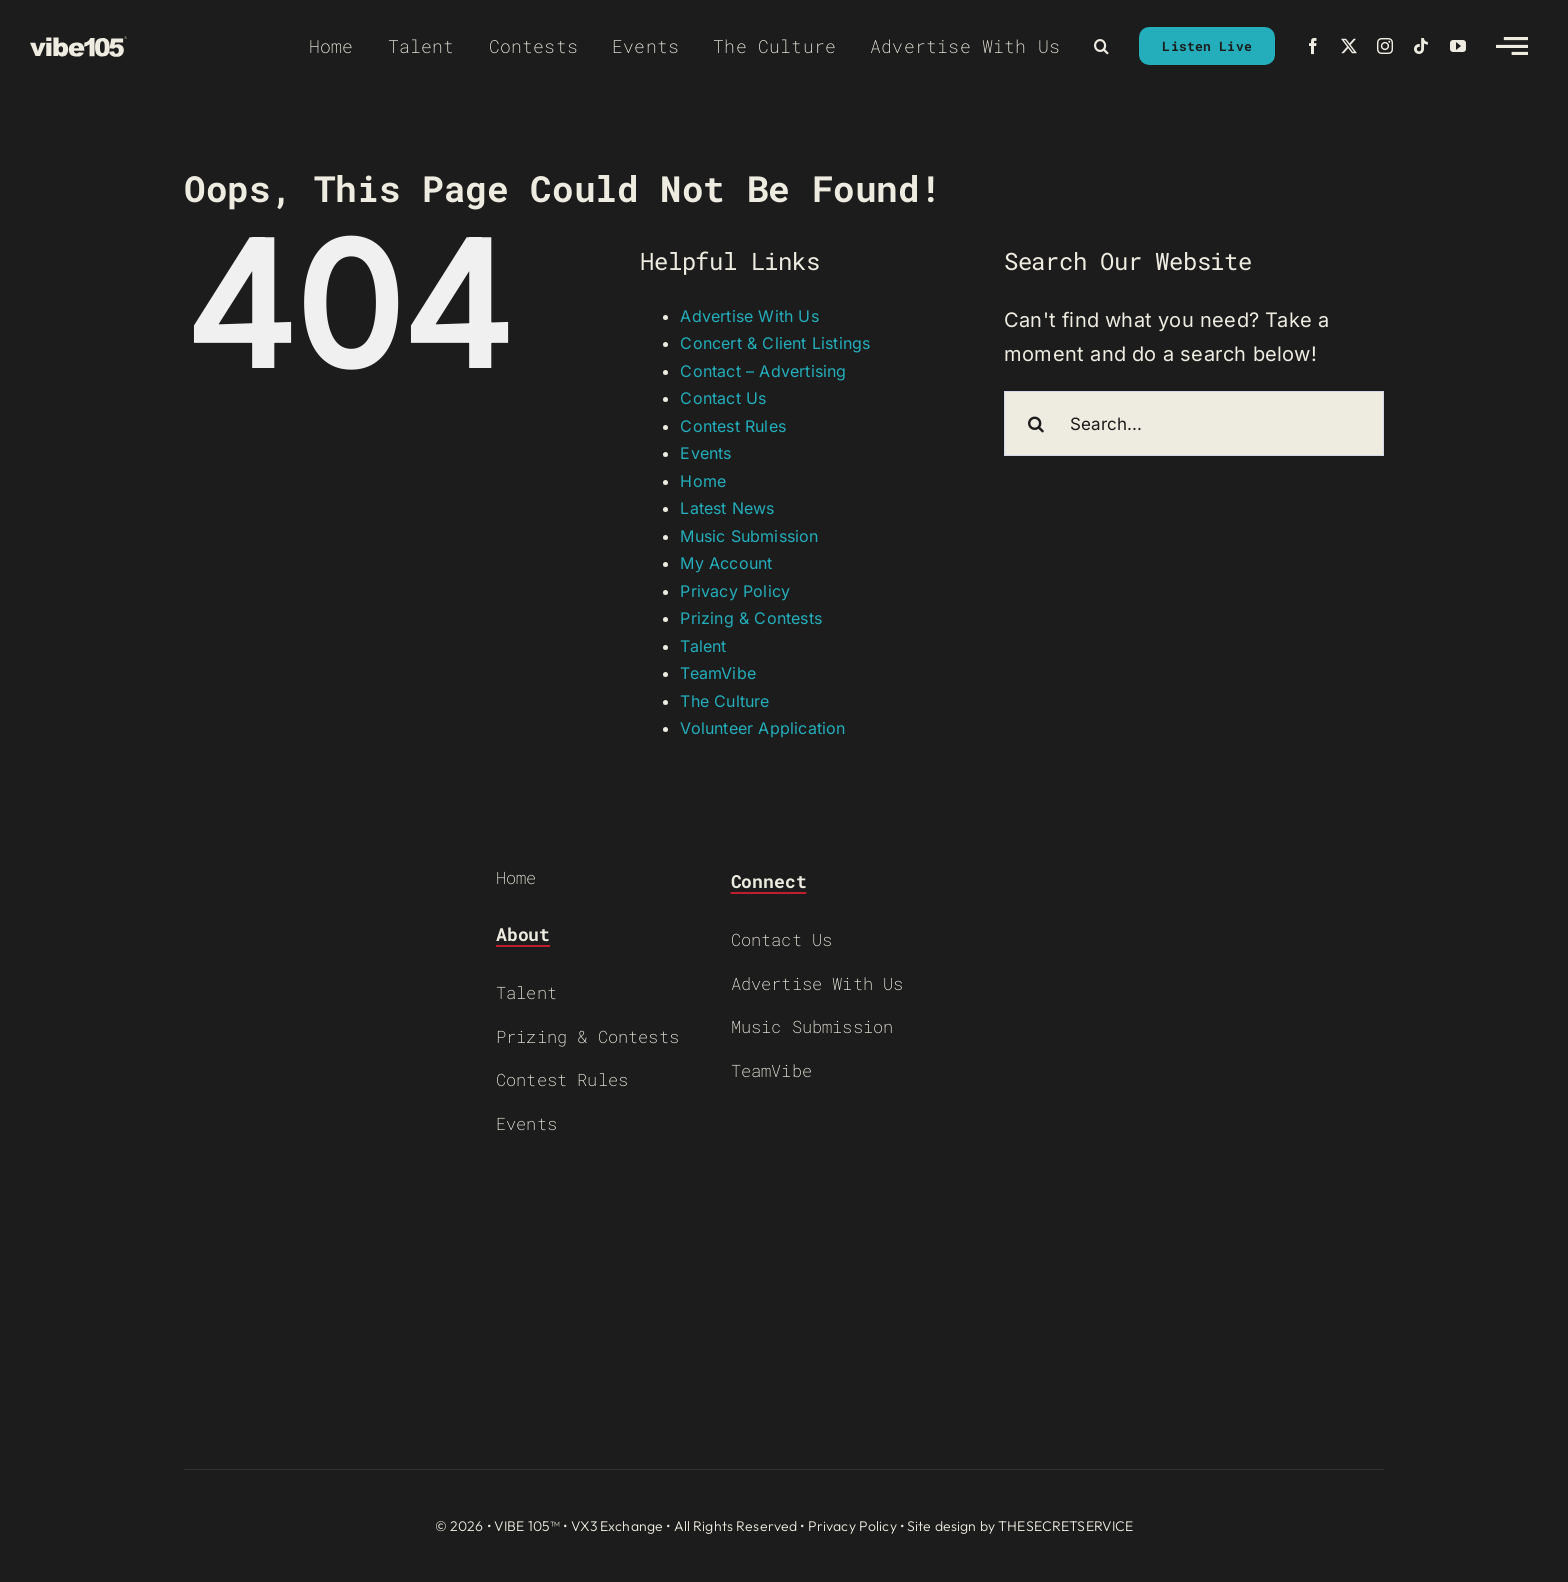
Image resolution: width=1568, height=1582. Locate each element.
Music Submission (749, 536)
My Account (726, 563)
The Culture (724, 701)
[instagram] (1385, 46)
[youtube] (1458, 46)
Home (703, 481)
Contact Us (723, 398)
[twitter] (1349, 46)
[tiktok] (1421, 46)
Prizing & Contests (751, 618)
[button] (1101, 46)
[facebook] (1313, 46)
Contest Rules (733, 426)
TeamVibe (718, 673)
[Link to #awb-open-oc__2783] (1512, 46)
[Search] (1036, 423)
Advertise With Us (749, 316)
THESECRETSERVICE (1065, 1526)
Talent (703, 646)
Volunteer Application (762, 728)
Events (705, 453)
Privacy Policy (735, 591)
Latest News (727, 508)
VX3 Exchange (617, 1526)
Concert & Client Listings (775, 343)
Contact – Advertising (763, 371)
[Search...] (1194, 423)
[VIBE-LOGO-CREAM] (78, 46)
